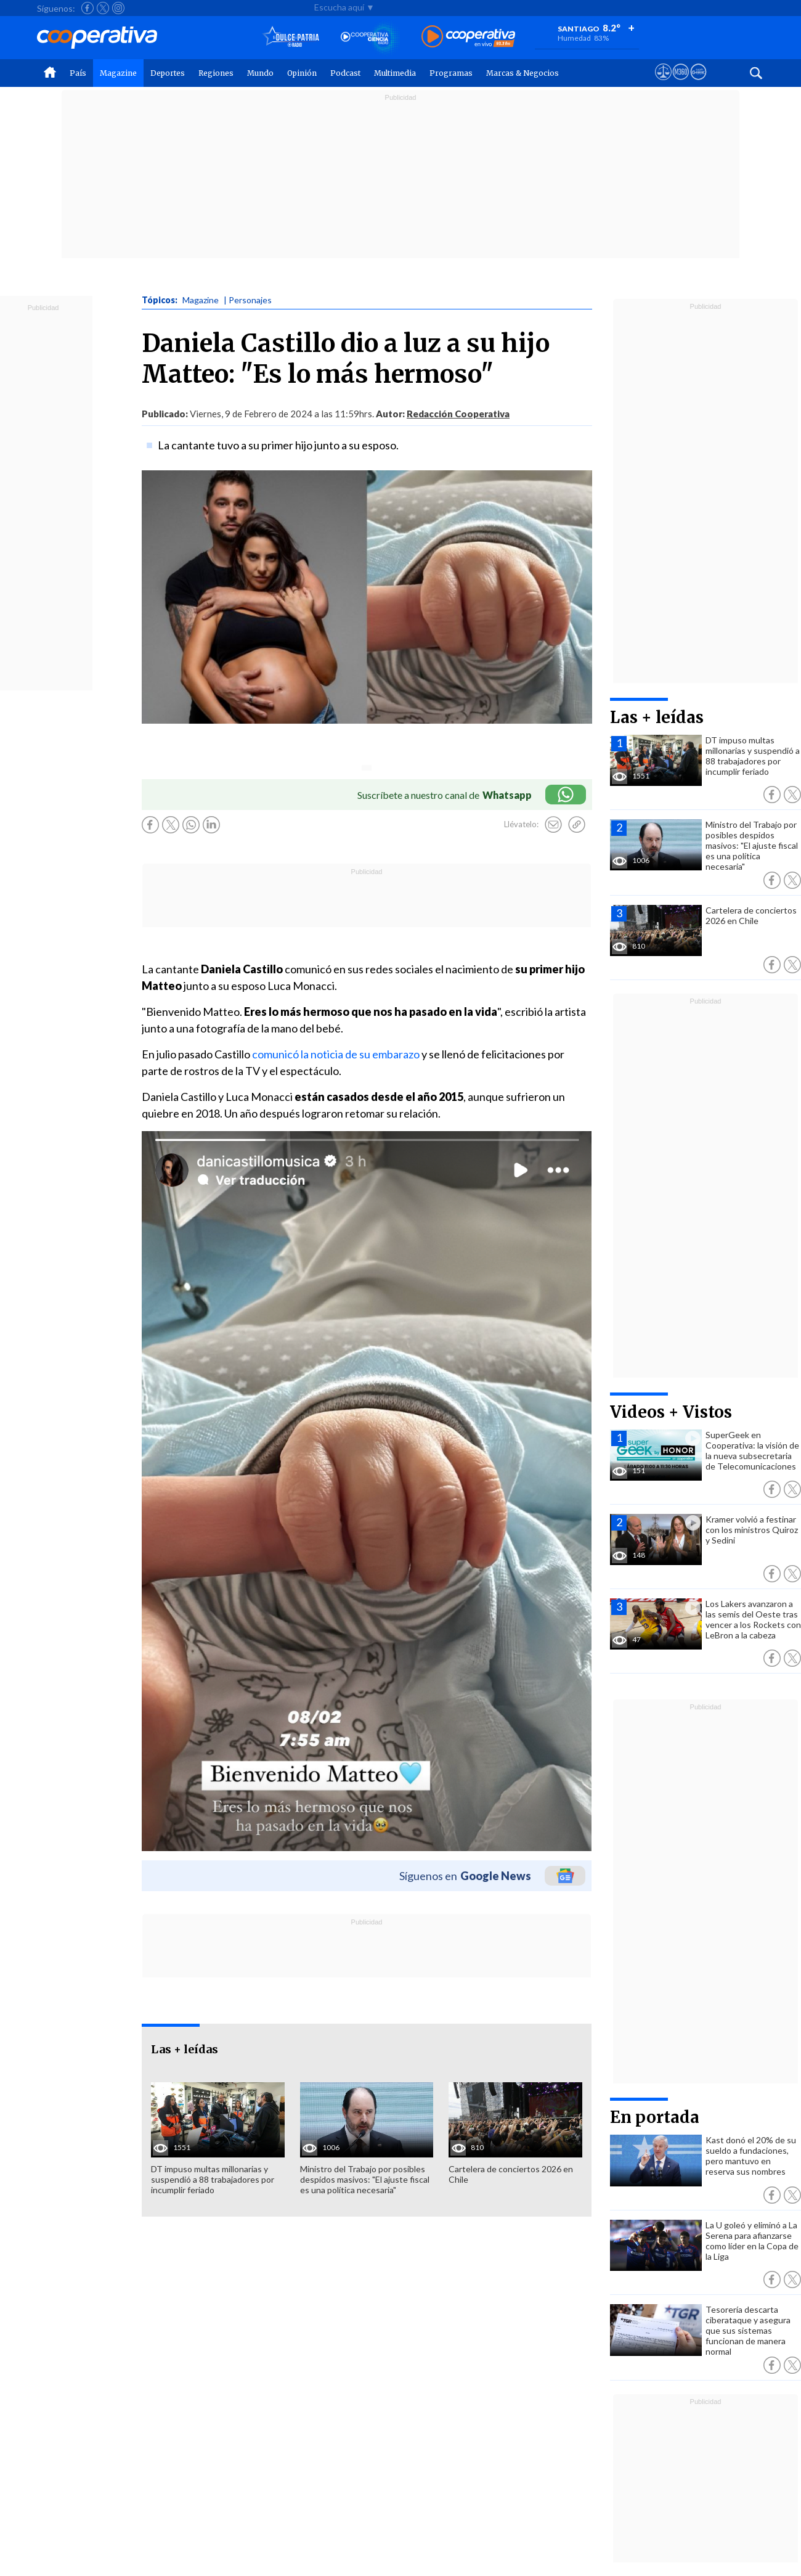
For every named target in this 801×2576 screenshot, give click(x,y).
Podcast (345, 73)
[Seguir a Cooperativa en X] (103, 8)
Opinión (302, 73)
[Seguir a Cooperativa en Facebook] (87, 8)
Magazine (118, 73)
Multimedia (395, 73)
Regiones (216, 73)
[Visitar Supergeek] (698, 83)
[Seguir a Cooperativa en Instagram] (118, 8)
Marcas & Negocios (522, 73)
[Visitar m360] (680, 83)
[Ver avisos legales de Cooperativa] (663, 83)
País (78, 73)
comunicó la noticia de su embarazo (336, 1054)
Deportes (167, 73)
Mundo (260, 73)
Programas (451, 73)
